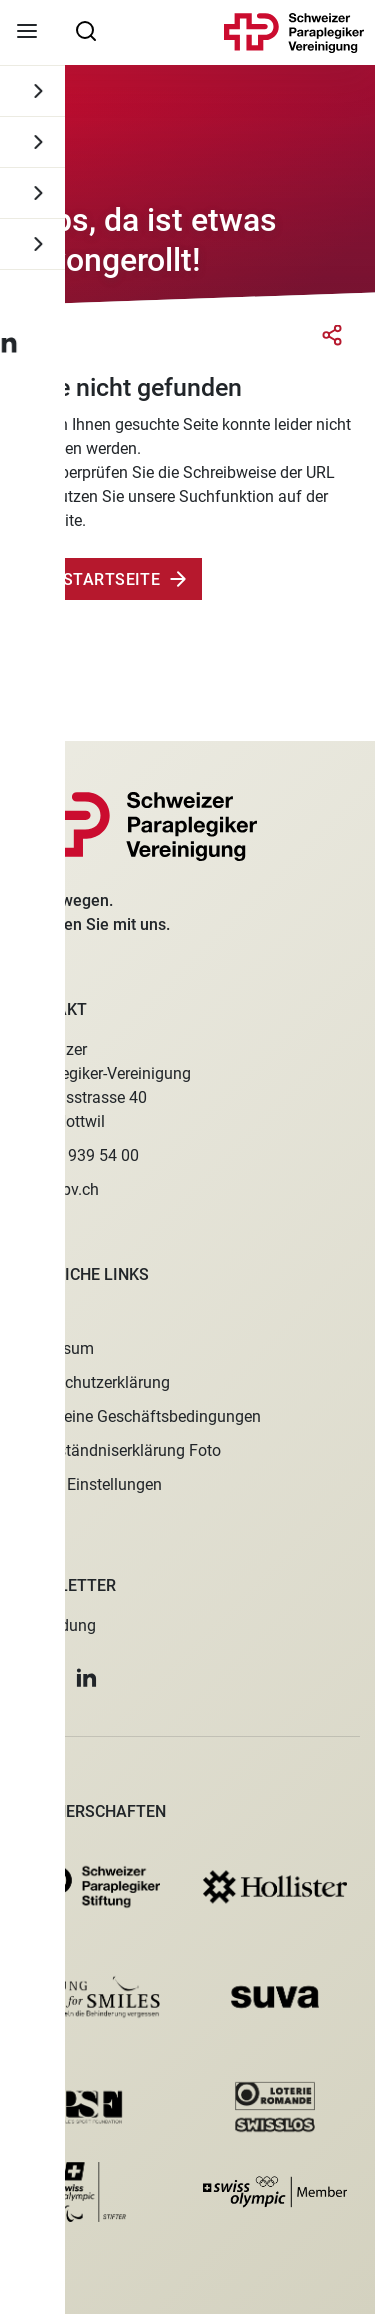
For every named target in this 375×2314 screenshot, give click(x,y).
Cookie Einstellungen (88, 1484)
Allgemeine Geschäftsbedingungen (138, 1416)
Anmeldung (55, 1625)
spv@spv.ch (57, 1189)
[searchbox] (86, 30)
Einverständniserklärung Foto (118, 1450)
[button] (20, 1677)
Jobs (32, 1314)
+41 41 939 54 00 (77, 1155)
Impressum (54, 1348)
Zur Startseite (93, 579)
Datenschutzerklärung (92, 1382)
